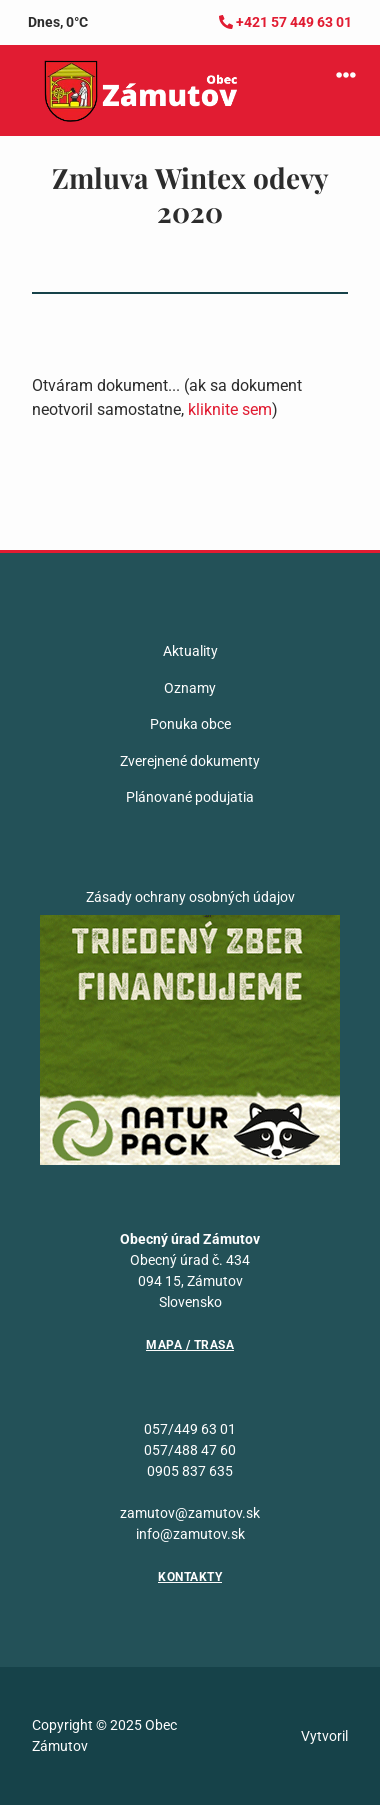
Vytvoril (324, 1736)
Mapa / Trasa (190, 1345)
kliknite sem (230, 409)
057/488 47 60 (190, 1450)
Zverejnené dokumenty (190, 761)
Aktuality (190, 651)
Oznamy (190, 688)
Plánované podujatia (190, 797)
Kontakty (190, 1577)
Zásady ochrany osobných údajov (190, 897)
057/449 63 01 (190, 1429)
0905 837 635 (190, 1471)
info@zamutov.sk (190, 1534)
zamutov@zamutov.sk (190, 1513)
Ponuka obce (190, 724)
